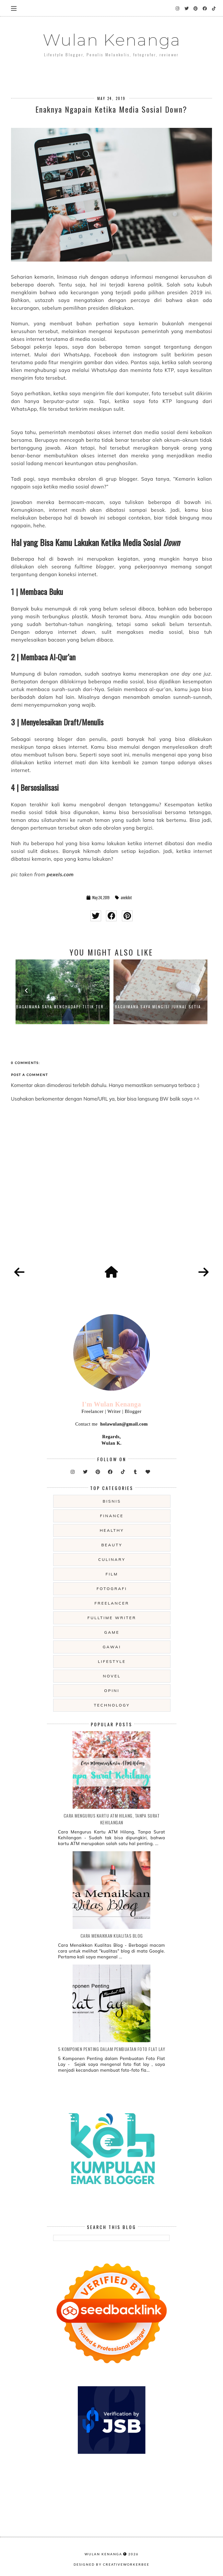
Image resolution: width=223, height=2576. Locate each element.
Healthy (112, 1530)
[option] (62, 992)
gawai (112, 1646)
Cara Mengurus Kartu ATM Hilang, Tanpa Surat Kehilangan (112, 1819)
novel (112, 1676)
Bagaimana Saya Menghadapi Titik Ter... (62, 1006)
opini (111, 1690)
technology (112, 1705)
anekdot (126, 897)
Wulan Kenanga (112, 40)
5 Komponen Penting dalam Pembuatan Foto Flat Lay (111, 2048)
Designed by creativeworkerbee (111, 2564)
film (112, 1574)
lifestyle (112, 1661)
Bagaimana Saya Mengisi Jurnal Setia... (160, 1006)
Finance (112, 1515)
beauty (111, 1544)
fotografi (112, 1588)
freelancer (112, 1603)
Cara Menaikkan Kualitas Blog (111, 1935)
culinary (111, 1559)
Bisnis (112, 1501)
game (112, 1632)
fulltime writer (112, 1617)
